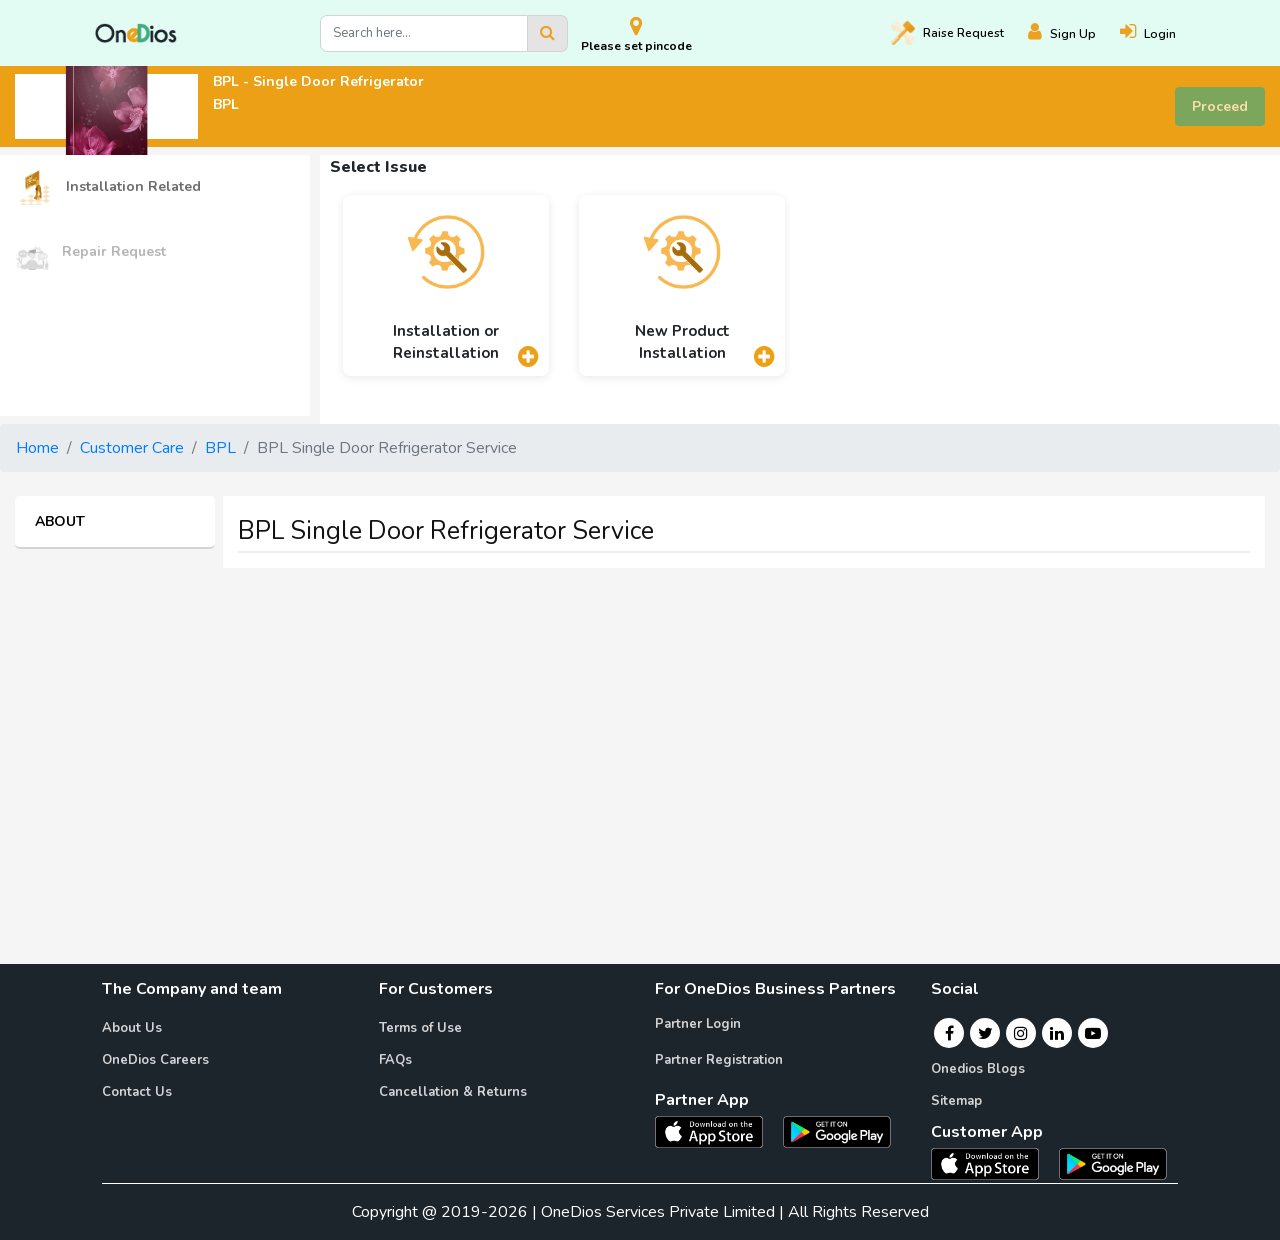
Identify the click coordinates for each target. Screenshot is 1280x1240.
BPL (220, 448)
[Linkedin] (1057, 1033)
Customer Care (132, 448)
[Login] (1160, 33)
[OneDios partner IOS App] (717, 1131)
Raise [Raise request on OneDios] (947, 33)
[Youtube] (1093, 1033)
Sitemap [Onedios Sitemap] (956, 1101)
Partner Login (698, 1024)
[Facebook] (949, 1033)
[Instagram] (1021, 1033)
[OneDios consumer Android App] (1113, 1163)
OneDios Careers (155, 1060)
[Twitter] (985, 1033)
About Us (132, 1028)
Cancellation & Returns (453, 1092)
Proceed (1220, 106)
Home (37, 448)
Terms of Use (420, 1028)
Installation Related (108, 187)
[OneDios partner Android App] (837, 1131)
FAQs (395, 1060)
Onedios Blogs (978, 1069)
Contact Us (137, 1092)
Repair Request (90, 252)
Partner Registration (719, 1060)
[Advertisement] (640, 724)
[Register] (1074, 33)
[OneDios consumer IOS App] (993, 1163)
